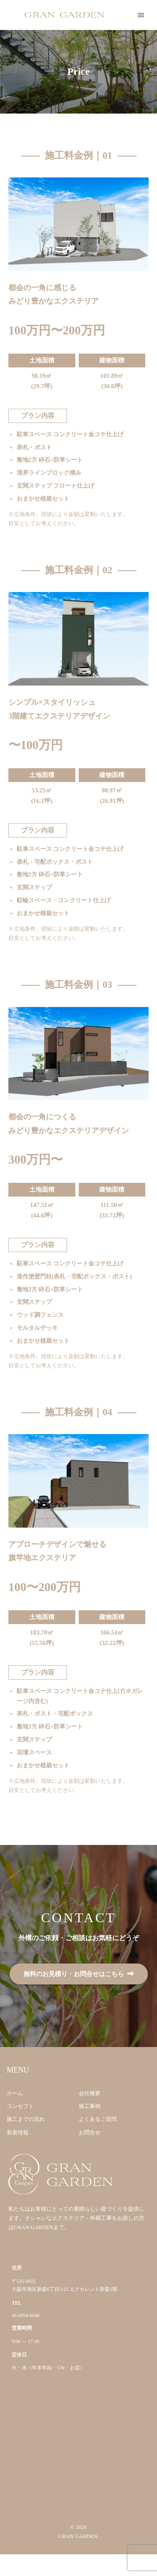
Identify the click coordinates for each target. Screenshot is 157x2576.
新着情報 (17, 2132)
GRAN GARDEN (78, 2536)
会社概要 (89, 2093)
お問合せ (89, 2132)
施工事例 (89, 2106)
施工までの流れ (26, 2119)
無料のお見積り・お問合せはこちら (73, 1974)
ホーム (15, 2093)
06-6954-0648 (25, 2315)
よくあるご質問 (98, 2119)
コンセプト (20, 2106)
